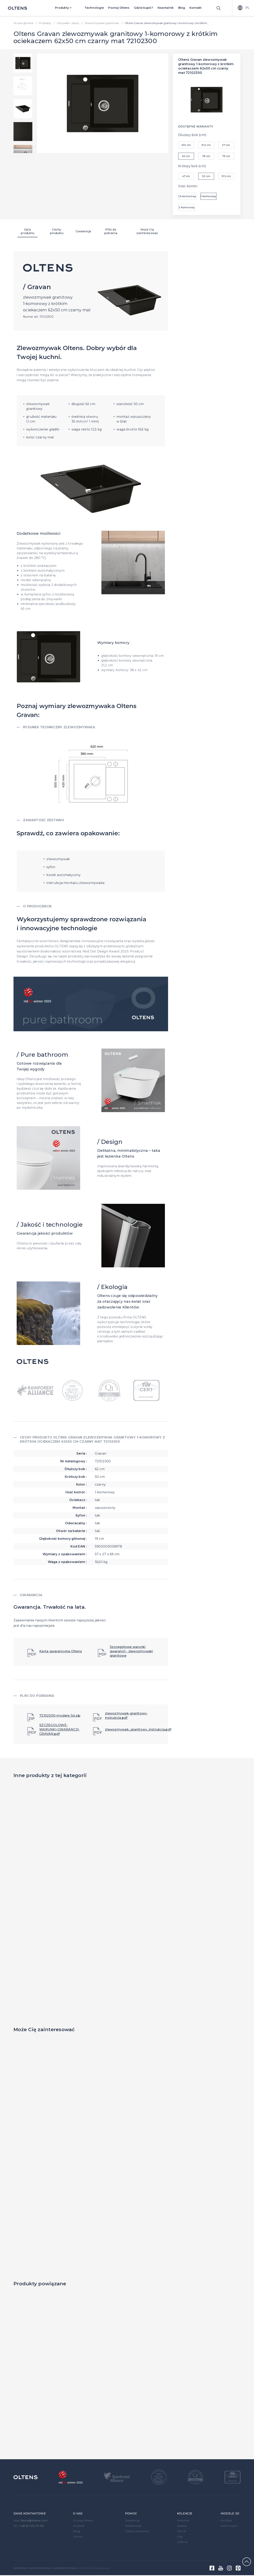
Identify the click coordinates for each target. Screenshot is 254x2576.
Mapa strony (20, 2568)
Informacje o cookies (65, 2568)
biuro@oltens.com (34, 2520)
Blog (181, 8)
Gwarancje (132, 2520)
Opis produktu (27, 231)
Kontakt (196, 8)
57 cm (226, 145)
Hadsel (182, 2526)
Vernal (181, 2531)
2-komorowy (186, 207)
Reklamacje (133, 2526)
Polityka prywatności (40, 2568)
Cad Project (229, 2526)
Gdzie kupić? (143, 8)
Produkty (66, 8)
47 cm (186, 176)
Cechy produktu (57, 231)
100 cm (186, 145)
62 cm (186, 156)
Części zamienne (137, 2531)
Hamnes (183, 2520)
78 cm (206, 156)
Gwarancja (83, 231)
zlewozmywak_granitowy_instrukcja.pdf (121, 1731)
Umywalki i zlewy (68, 23)
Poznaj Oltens (118, 8)
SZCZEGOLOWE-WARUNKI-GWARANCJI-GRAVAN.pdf (53, 1729)
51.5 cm (206, 145)
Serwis (77, 2536)
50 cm (206, 176)
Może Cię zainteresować (147, 231)
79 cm (226, 156)
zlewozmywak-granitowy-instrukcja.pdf (120, 1716)
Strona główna (23, 23)
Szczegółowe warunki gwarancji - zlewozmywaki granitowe (125, 1651)
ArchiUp (226, 2520)
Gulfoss (182, 2542)
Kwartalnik (166, 8)
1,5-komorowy (187, 196)
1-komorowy (208, 196)
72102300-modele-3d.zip (54, 1717)
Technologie (94, 8)
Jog (180, 2536)
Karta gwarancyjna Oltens (54, 1653)
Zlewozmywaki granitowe (102, 23)
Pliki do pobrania (110, 231)
